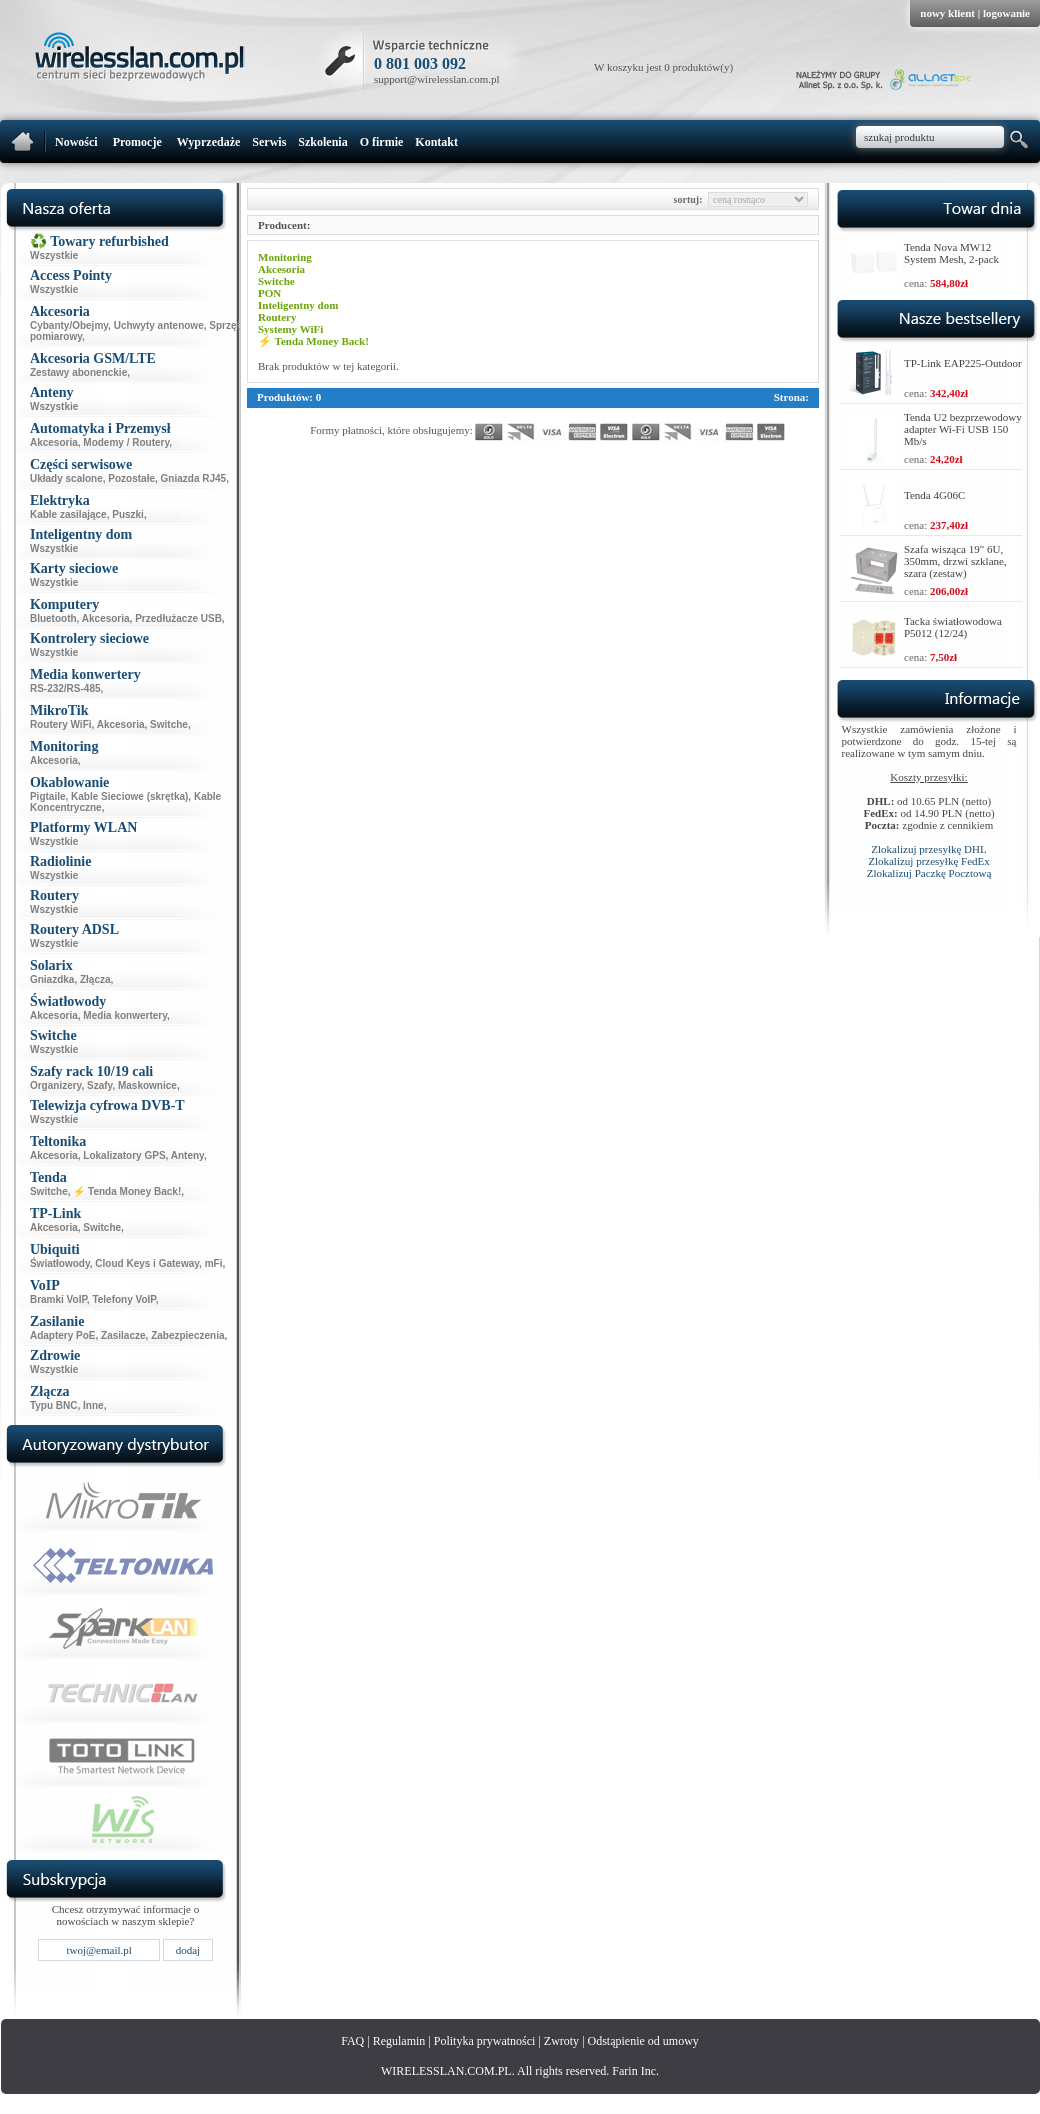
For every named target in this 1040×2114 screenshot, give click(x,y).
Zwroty (561, 2041)
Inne (93, 1405)
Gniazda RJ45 (194, 478)
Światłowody (60, 1263)
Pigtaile (48, 796)
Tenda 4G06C (934, 495)
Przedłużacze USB (178, 618)
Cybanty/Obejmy (69, 325)
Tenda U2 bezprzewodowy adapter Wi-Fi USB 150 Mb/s (963, 429)
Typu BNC (54, 1405)
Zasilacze (123, 1335)
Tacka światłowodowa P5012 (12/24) (953, 627)
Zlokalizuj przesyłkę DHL (928, 849)
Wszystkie (54, 255)
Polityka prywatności (485, 2041)
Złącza (95, 979)
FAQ (352, 2041)
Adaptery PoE (63, 1335)
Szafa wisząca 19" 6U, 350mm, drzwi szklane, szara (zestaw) (955, 561)
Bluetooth (53, 618)
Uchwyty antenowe (159, 325)
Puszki (128, 514)
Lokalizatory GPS (124, 1155)
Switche (169, 724)
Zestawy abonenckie (78, 372)
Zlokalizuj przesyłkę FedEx (929, 861)
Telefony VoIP (123, 1299)
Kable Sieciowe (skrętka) (129, 796)
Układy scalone (66, 478)
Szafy (99, 1085)
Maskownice (147, 1085)
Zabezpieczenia (187, 1335)
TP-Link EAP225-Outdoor (963, 363)
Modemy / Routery (126, 442)
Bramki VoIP (58, 1299)
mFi (214, 1263)
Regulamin (399, 2041)
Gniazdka (52, 979)
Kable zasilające (68, 514)
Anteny (187, 1155)
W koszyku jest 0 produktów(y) (663, 67)
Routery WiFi (61, 724)
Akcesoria (54, 442)
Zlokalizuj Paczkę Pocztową (929, 873)
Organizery (56, 1085)
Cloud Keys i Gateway (147, 1263)
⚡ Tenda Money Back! (127, 1191)
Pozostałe (131, 478)
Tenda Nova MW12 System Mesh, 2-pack (951, 253)
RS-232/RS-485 (65, 688)
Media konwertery (125, 1015)
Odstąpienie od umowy (643, 2041)
